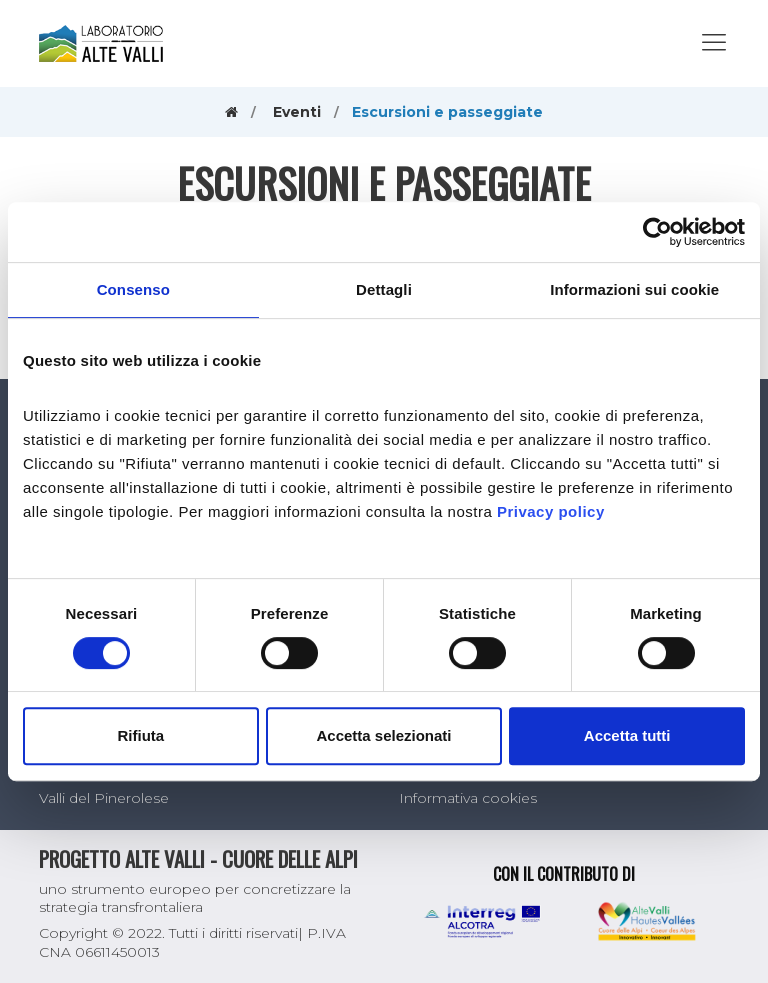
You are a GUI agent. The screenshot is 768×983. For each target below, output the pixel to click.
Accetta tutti (627, 735)
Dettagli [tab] (384, 289)
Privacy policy (551, 511)
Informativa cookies (468, 798)
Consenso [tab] (133, 289)
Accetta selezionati (383, 735)
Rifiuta (140, 735)
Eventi (297, 112)
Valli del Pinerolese (104, 798)
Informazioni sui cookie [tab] (634, 289)
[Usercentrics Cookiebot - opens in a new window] (657, 232)
